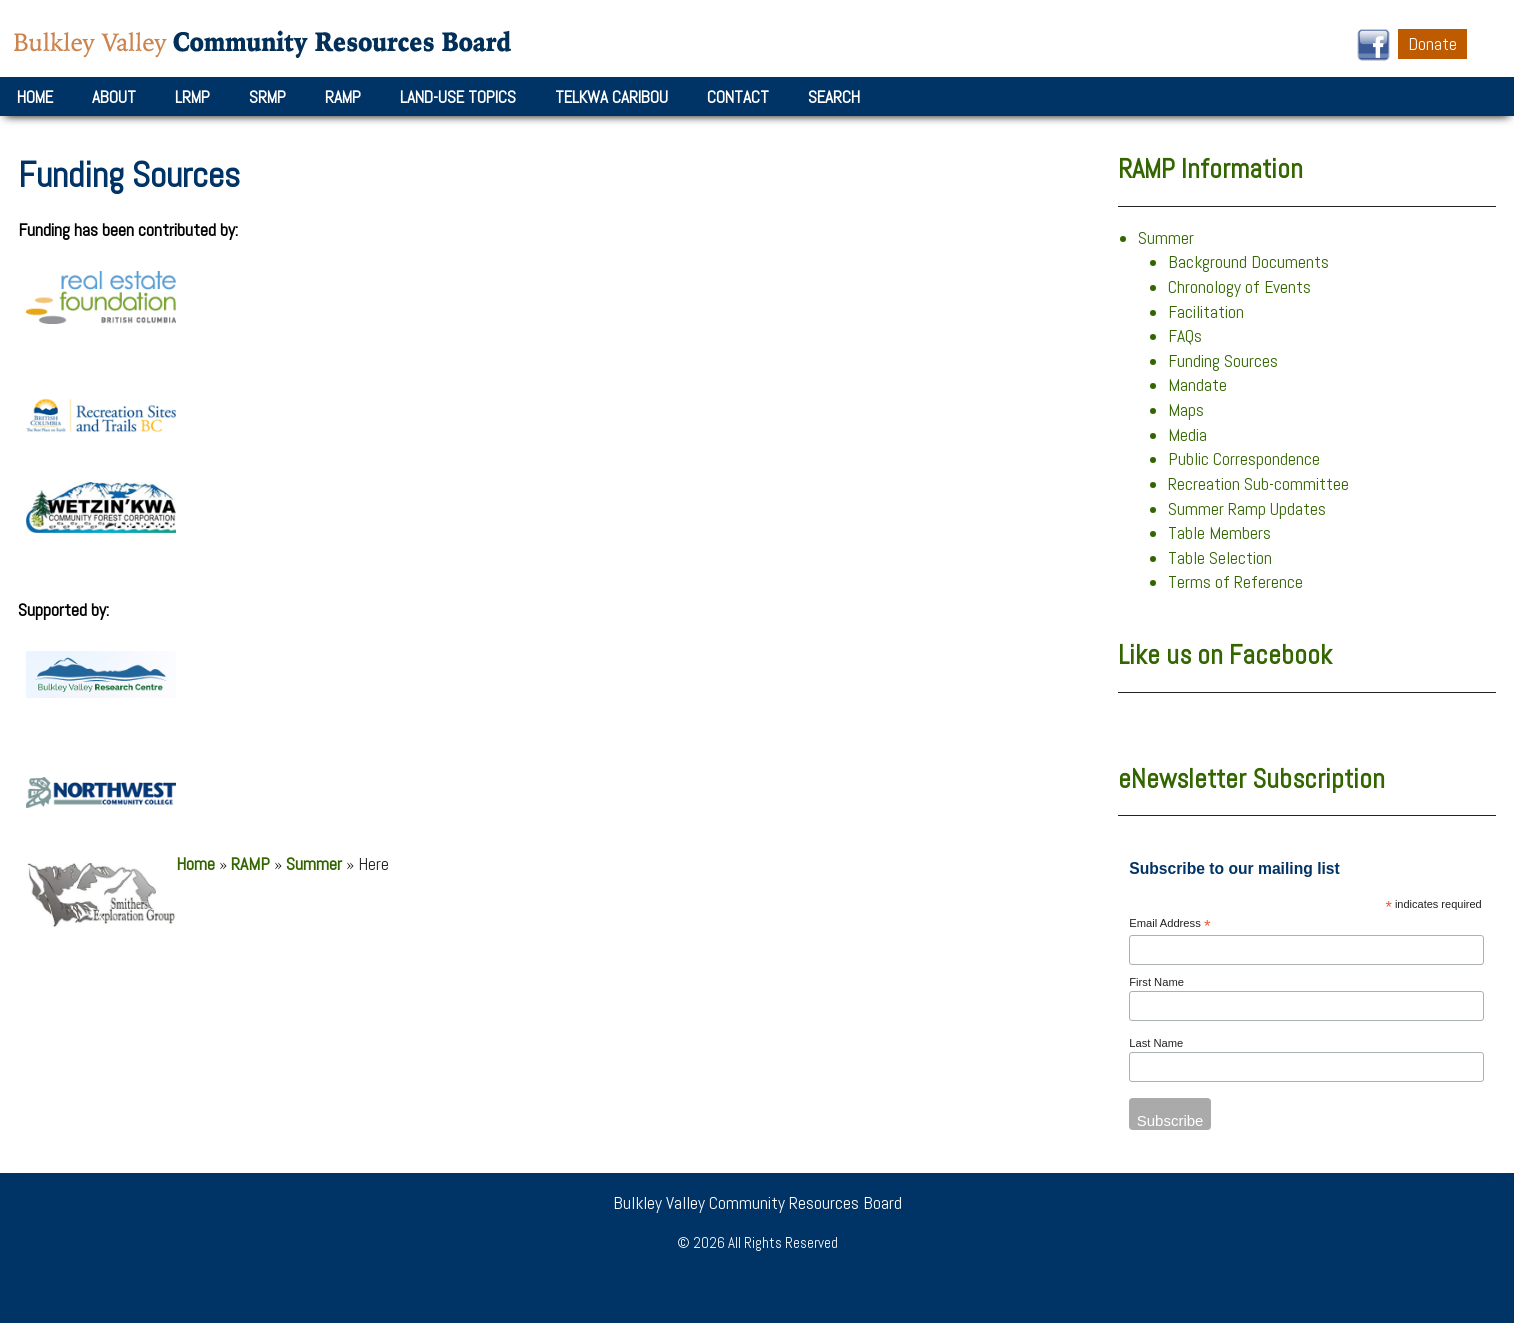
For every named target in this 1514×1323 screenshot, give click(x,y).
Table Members (1219, 533)
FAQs (1185, 336)
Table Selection (1220, 558)
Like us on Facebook (1225, 655)
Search (834, 97)
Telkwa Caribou (611, 97)
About (114, 97)
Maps (1186, 410)
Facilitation (1206, 312)
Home (35, 97)
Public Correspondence (1244, 459)
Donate (1432, 44)
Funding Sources (1223, 361)
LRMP (192, 97)
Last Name (1156, 1043)
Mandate (1197, 385)
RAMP (343, 97)
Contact (738, 97)
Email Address (1169, 924)
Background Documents (1248, 262)
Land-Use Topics (458, 97)
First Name (1156, 982)
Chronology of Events (1239, 287)
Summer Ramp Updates (1247, 509)
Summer (314, 864)
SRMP (267, 97)
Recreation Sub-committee (1258, 484)
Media (1187, 435)
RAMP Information (1210, 169)
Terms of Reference (1235, 582)
